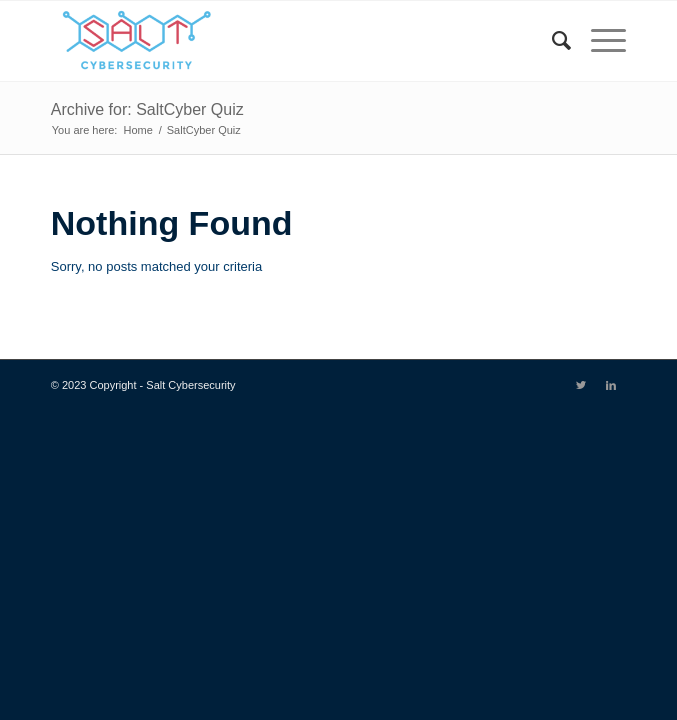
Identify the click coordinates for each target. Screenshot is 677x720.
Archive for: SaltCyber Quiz (147, 109)
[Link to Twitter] (581, 385)
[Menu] (598, 41)
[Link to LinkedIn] (611, 385)
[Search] (551, 41)
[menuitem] (551, 41)
